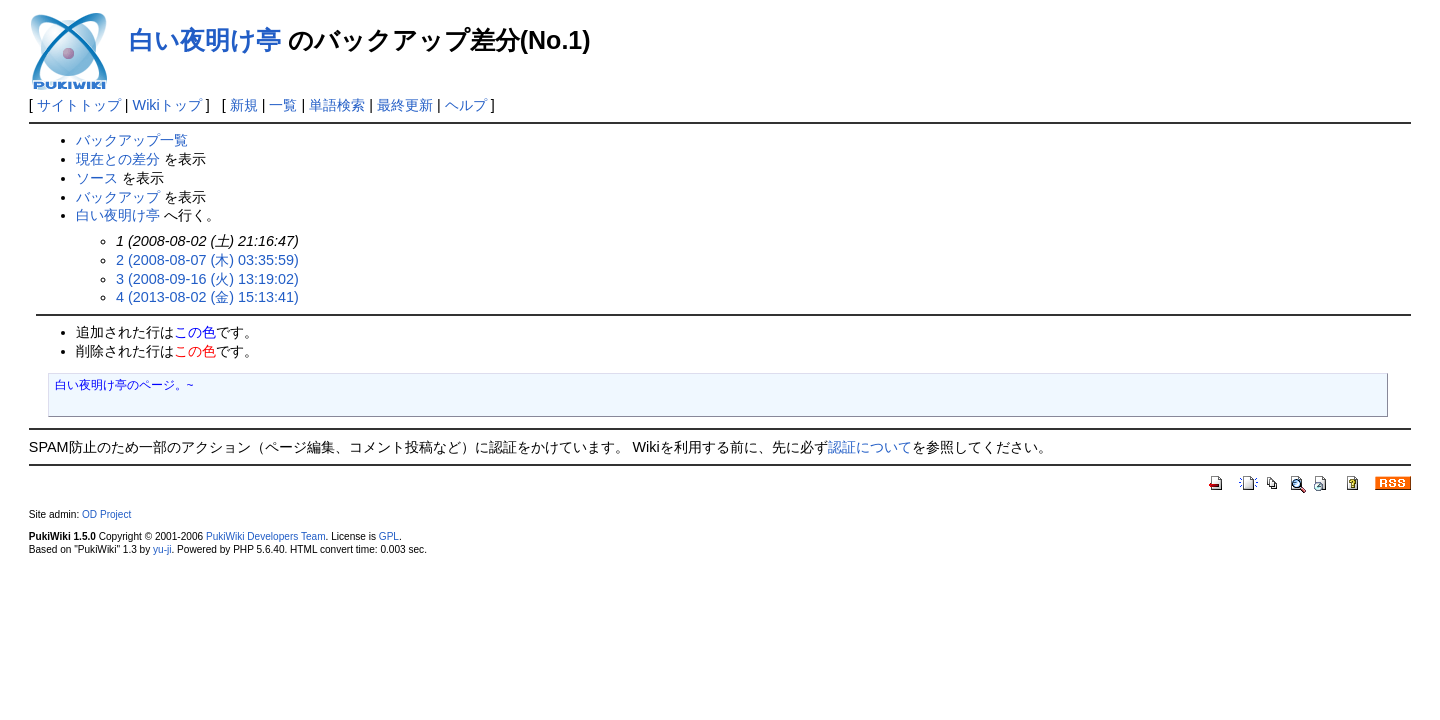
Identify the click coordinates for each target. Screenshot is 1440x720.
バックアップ (118, 197)
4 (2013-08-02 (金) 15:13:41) (207, 297)
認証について (870, 447)
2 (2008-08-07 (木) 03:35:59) (207, 260)
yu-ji (162, 549)
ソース (97, 178)
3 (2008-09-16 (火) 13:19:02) (207, 279)
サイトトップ (79, 105)
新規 (244, 105)
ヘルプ (466, 105)
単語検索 (337, 105)
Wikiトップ (167, 105)
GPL (389, 536)
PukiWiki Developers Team (266, 536)
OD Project (106, 514)
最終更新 (405, 105)
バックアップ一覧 (132, 140)
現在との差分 (118, 159)
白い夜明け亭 (205, 40)
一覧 (283, 105)
